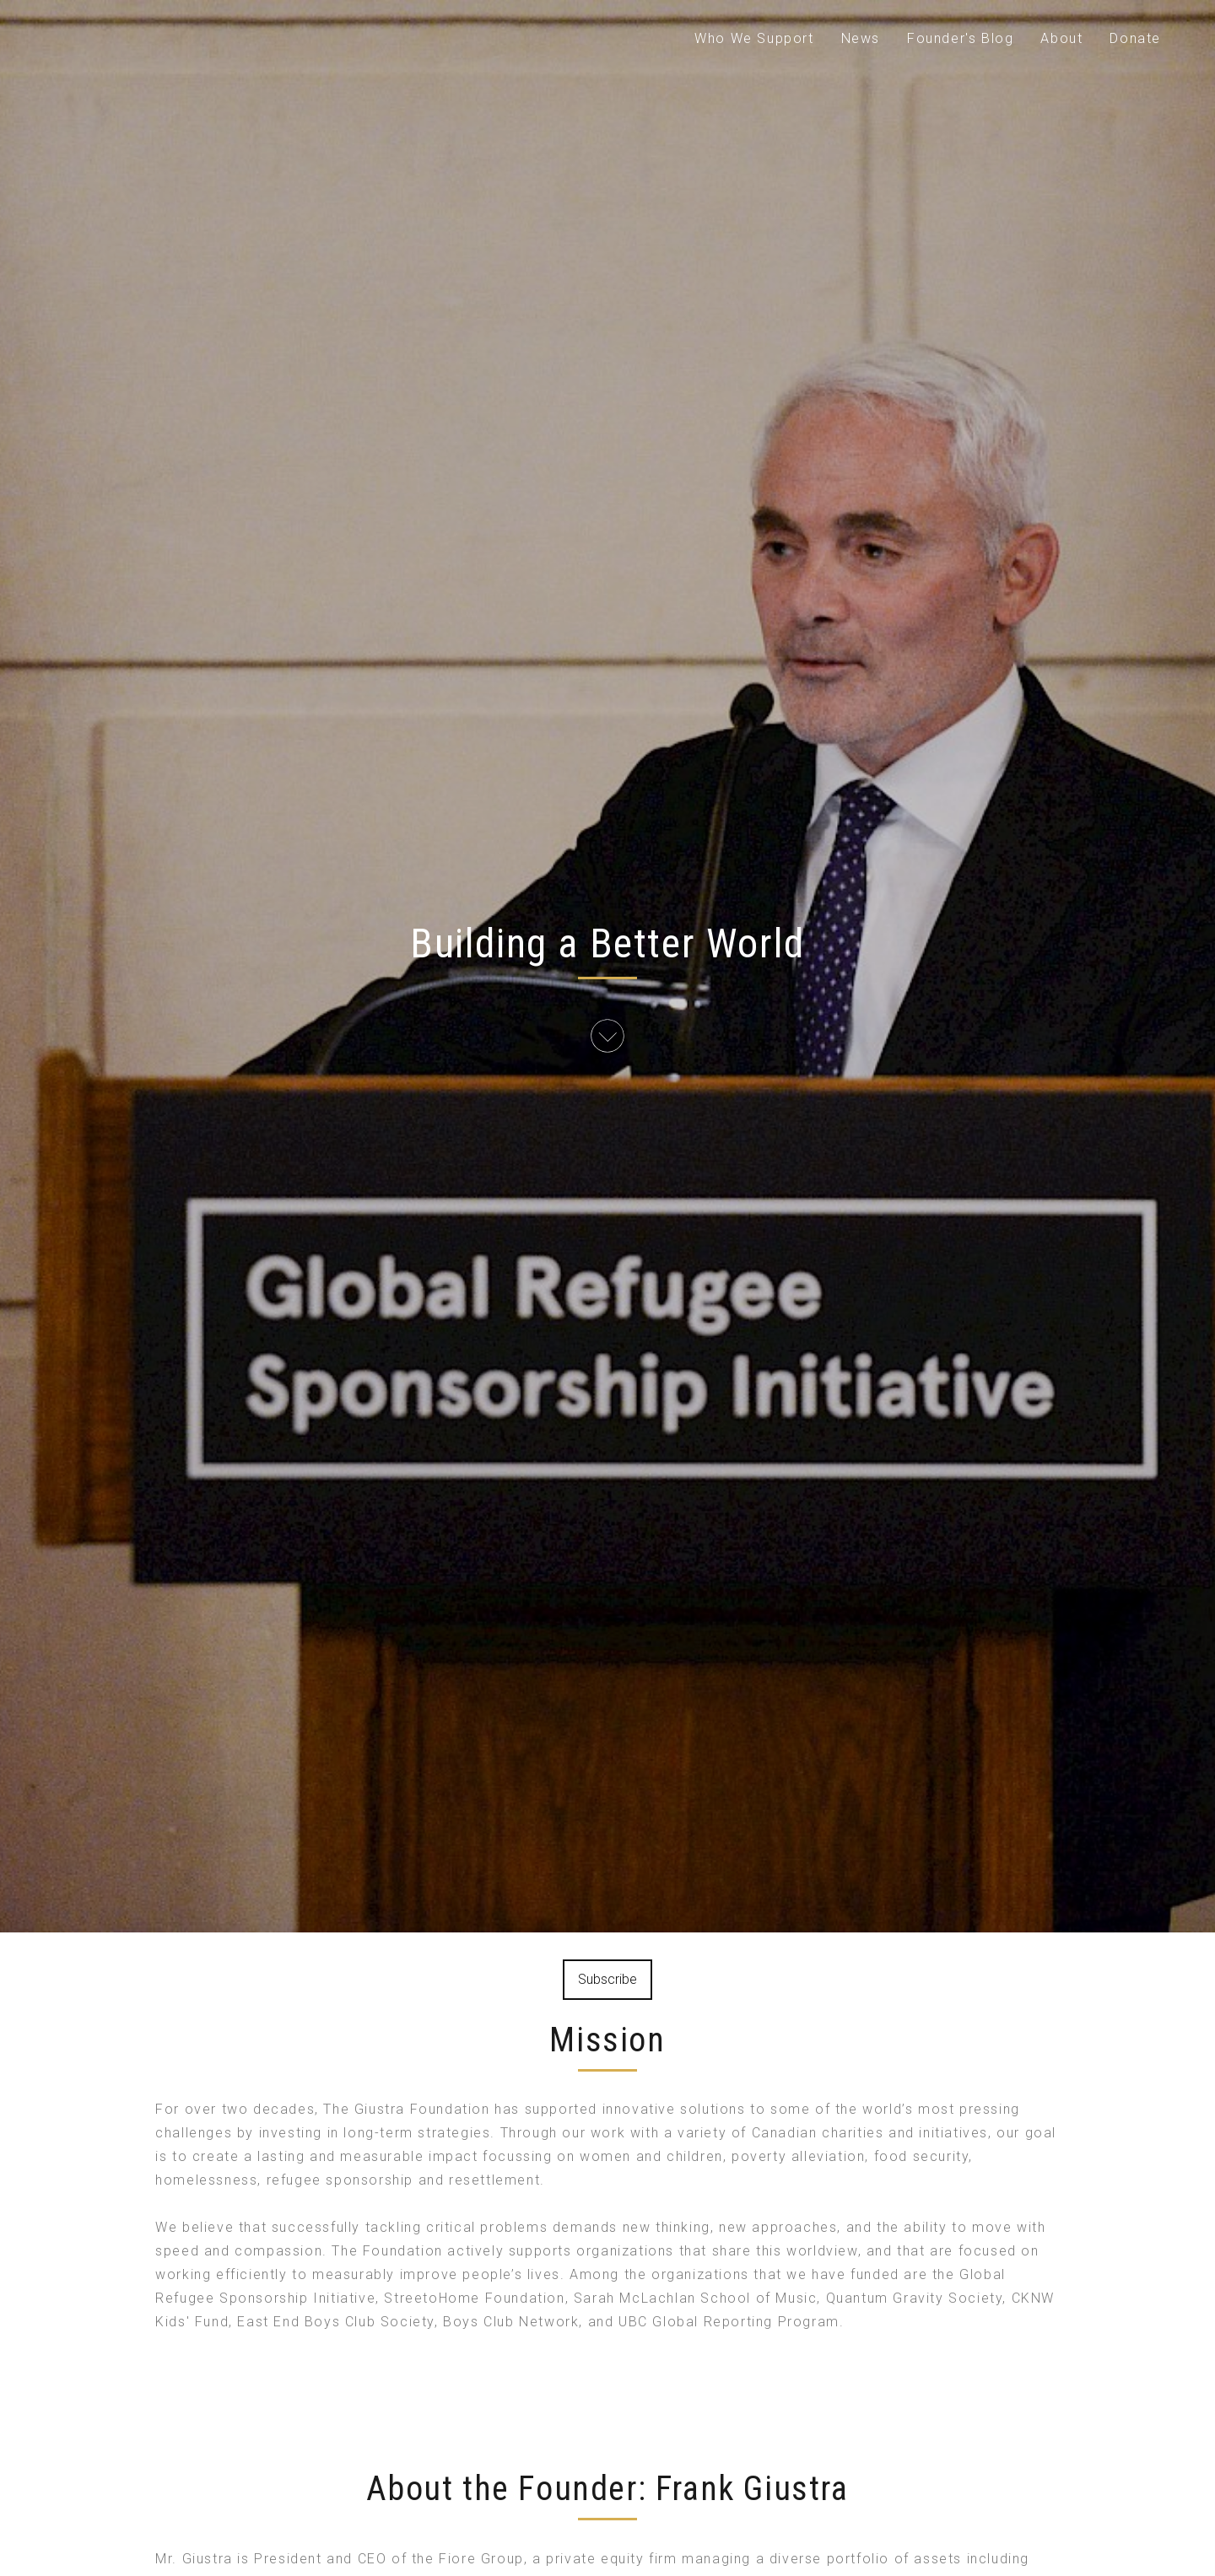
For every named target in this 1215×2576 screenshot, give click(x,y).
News (860, 38)
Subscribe (607, 1979)
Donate (1135, 38)
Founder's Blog (960, 38)
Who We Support (753, 38)
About (1061, 38)
